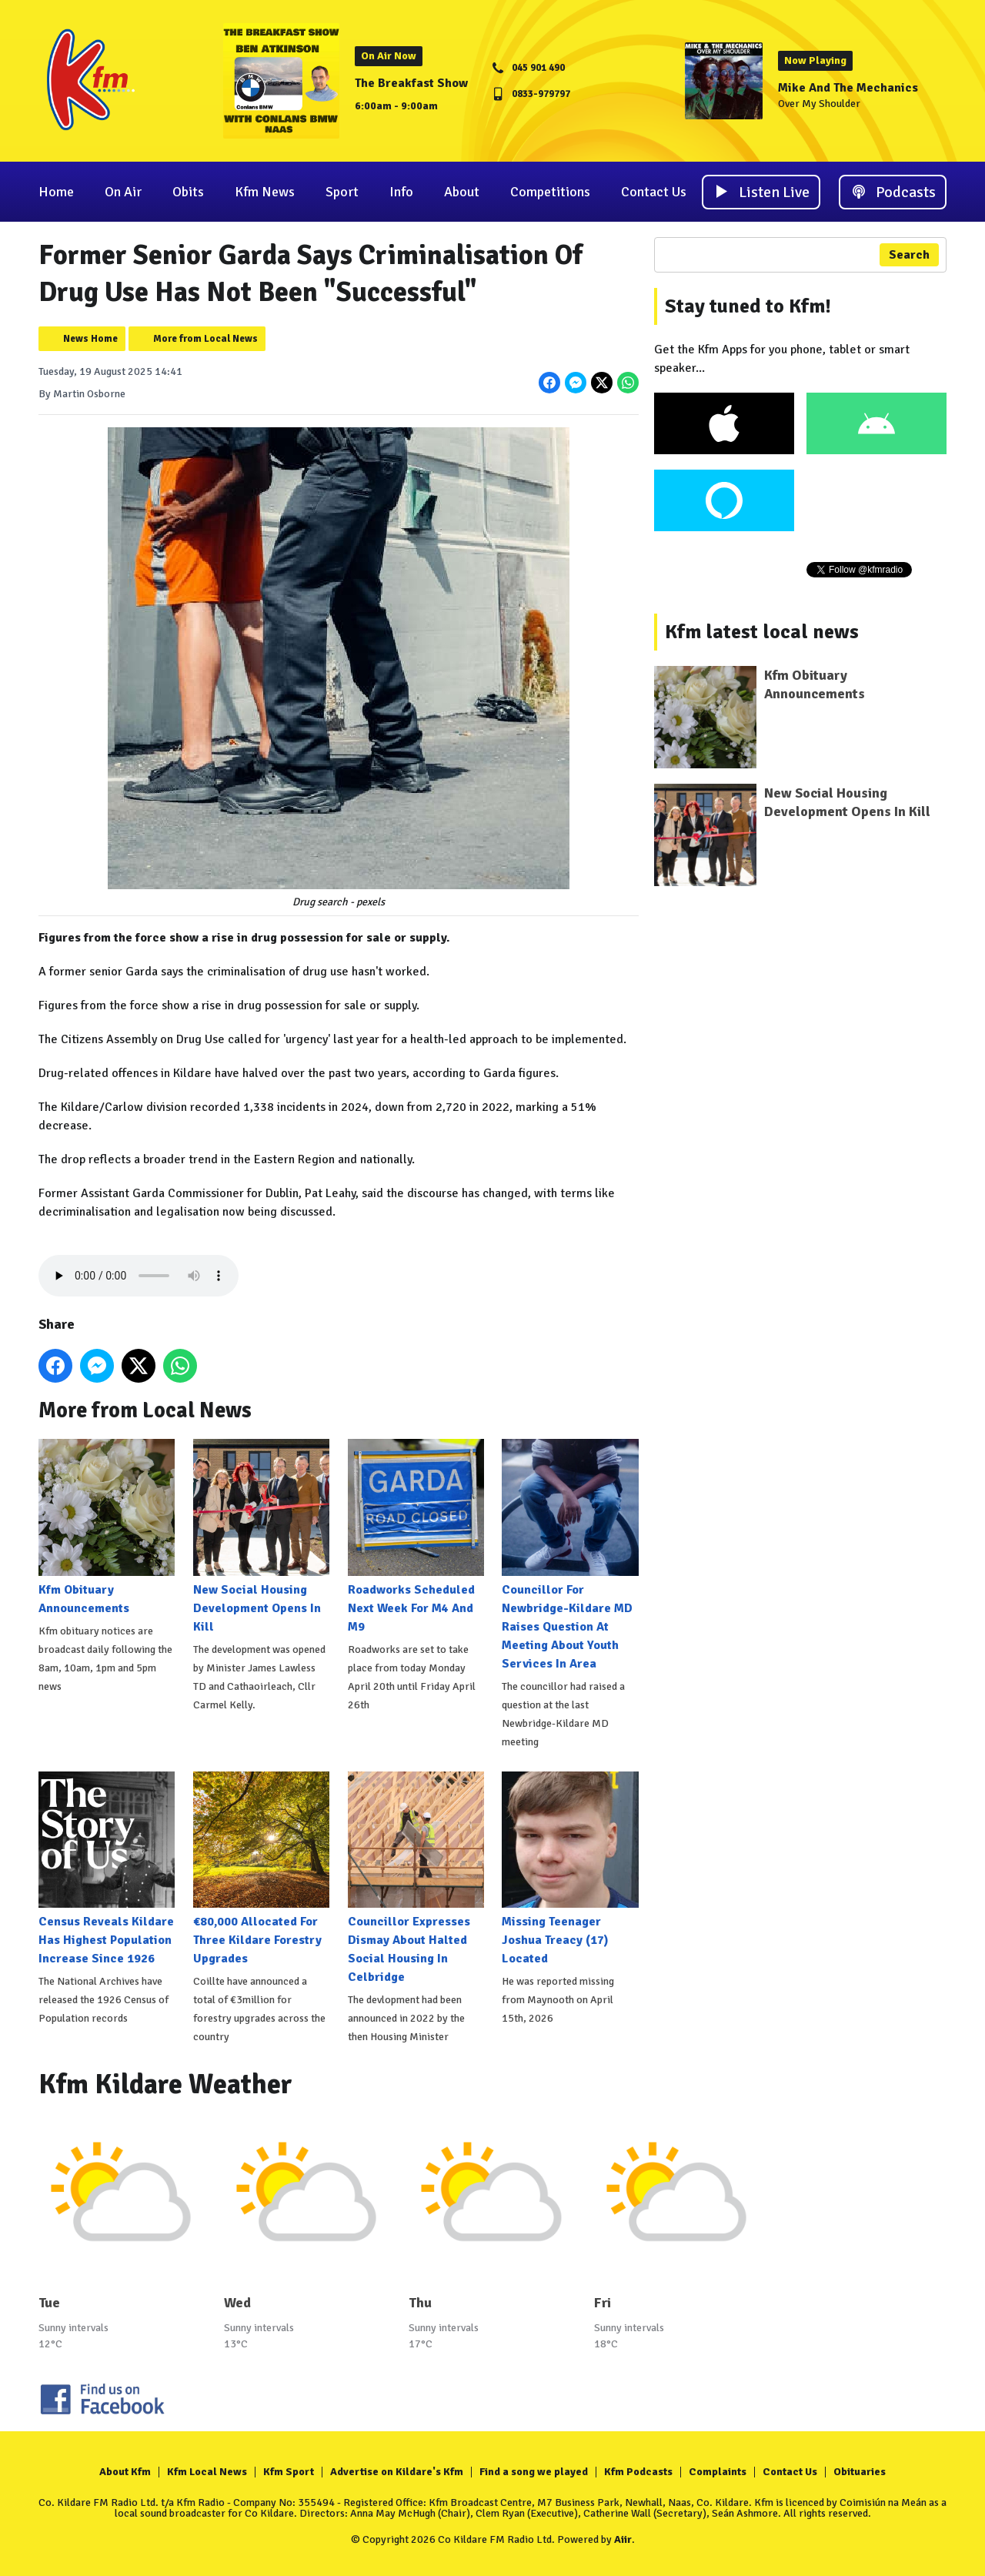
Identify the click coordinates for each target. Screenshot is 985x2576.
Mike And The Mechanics (848, 87)
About (461, 191)
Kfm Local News (207, 2471)
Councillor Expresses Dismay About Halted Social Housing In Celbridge (416, 1878)
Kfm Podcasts (638, 2471)
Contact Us (653, 191)
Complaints (717, 2471)
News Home (90, 339)
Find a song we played (533, 2471)
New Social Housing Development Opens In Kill (261, 1536)
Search (909, 255)
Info (401, 191)
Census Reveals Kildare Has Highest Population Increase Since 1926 (106, 1868)
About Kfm (125, 2471)
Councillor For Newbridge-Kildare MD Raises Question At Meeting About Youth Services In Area (570, 1555)
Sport (342, 191)
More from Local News (205, 339)
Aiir (623, 2539)
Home (56, 191)
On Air (123, 191)
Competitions (550, 191)
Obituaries (859, 2471)
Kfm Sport (288, 2471)
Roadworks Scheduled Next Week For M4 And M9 (416, 1536)
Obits (188, 191)
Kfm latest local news (762, 632)
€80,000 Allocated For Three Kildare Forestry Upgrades (261, 1868)
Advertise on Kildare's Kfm (396, 2471)
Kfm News (265, 191)
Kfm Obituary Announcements (106, 1527)
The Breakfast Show (411, 83)
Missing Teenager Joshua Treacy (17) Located (570, 1868)
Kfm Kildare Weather (165, 2084)
